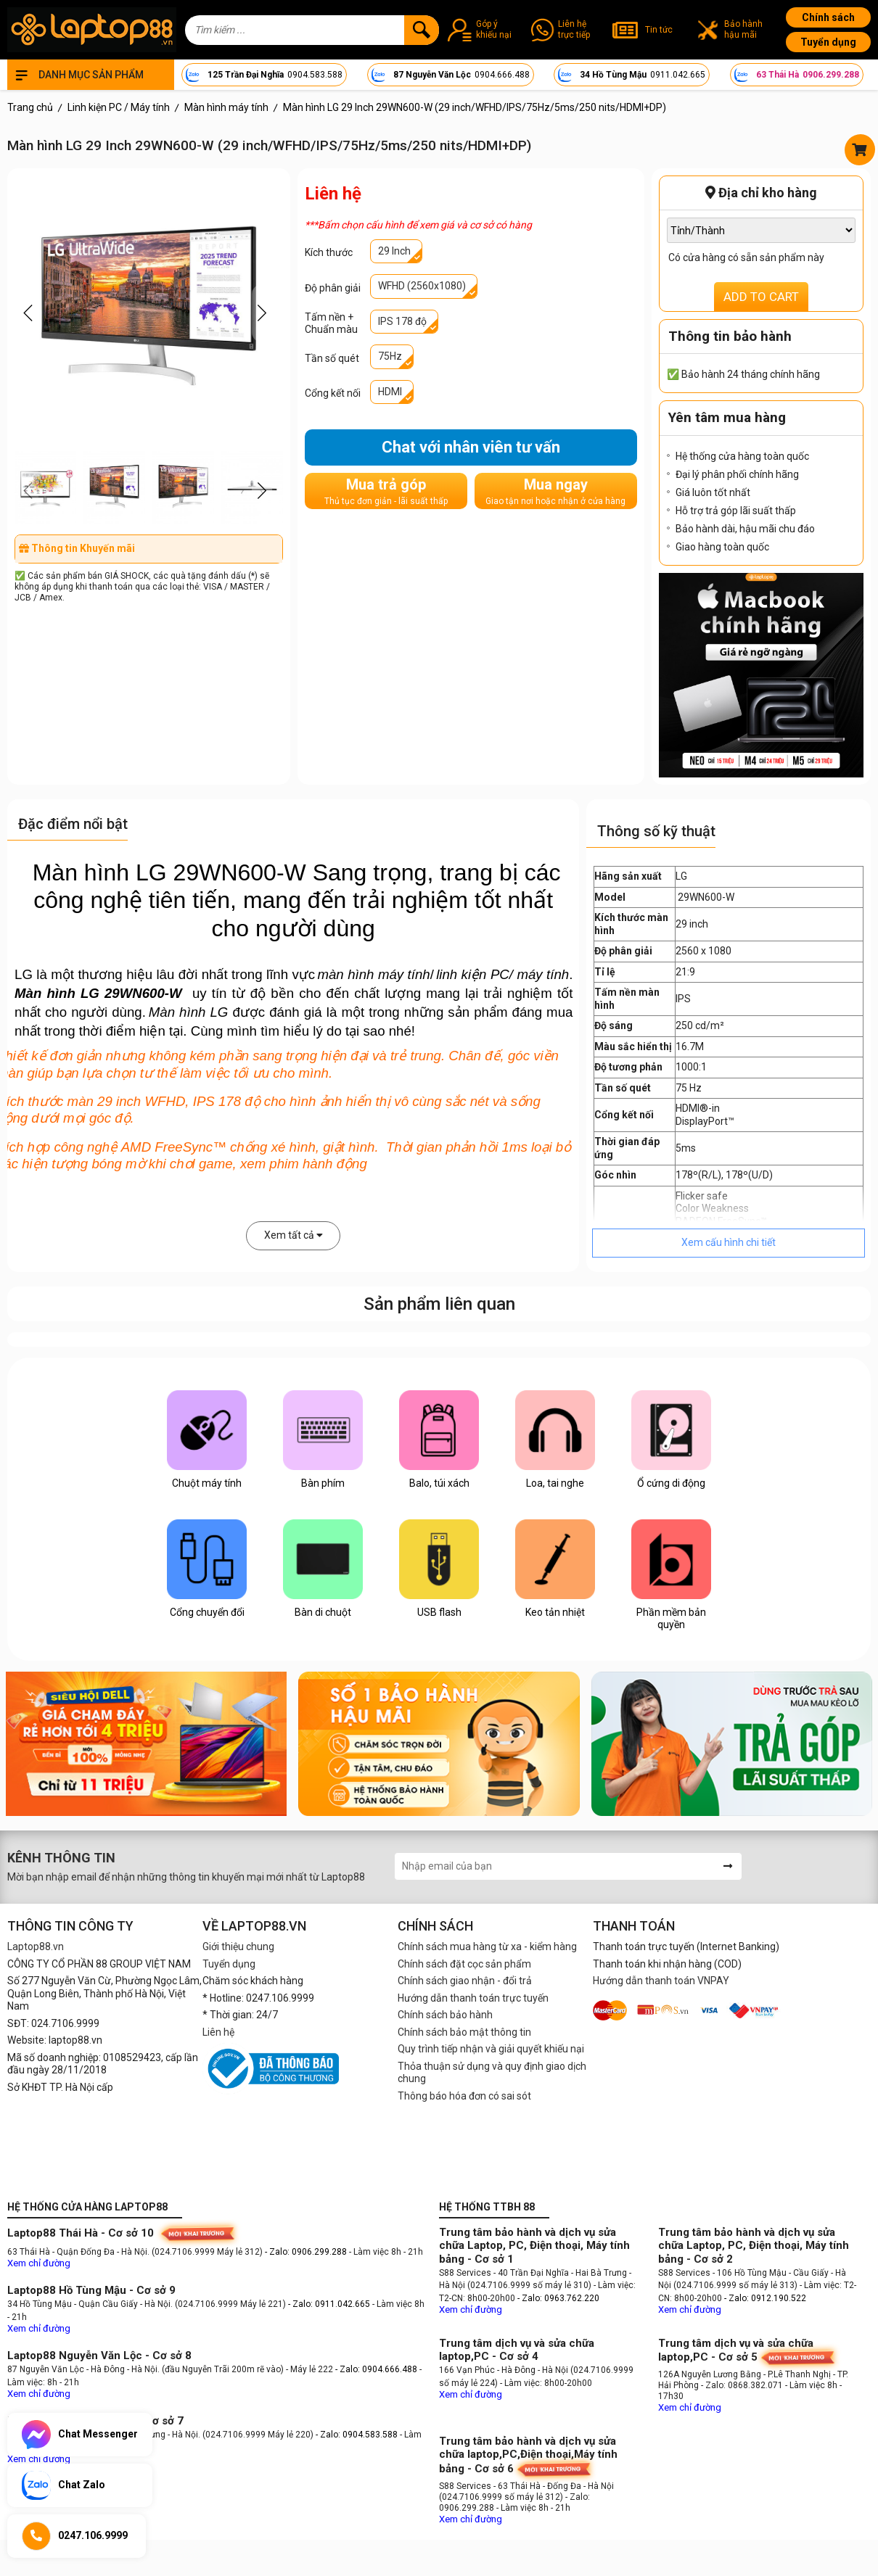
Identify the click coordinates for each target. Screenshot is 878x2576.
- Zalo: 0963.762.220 (558, 2298)
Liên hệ (218, 2032)
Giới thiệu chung (238, 1946)
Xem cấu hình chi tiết (728, 1242)
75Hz (390, 356)
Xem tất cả (293, 1235)
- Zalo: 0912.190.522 (765, 2298)
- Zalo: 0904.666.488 (376, 2369)
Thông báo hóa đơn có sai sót (464, 2096)
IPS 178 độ (402, 321)
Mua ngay (555, 491)
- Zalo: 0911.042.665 (330, 2304)
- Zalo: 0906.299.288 (307, 2252)
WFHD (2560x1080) (422, 286)
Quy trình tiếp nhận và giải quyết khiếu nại (491, 2049)
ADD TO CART (761, 296)
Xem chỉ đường (38, 2263)
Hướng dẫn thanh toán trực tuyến (473, 1998)
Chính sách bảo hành (445, 2014)
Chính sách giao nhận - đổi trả (465, 1980)
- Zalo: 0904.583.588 (357, 2435)
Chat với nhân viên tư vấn (471, 447)
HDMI (390, 391)
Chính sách (828, 17)
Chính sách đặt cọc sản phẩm (464, 1964)
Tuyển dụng (828, 42)
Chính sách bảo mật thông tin (464, 2032)
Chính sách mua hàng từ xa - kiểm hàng (487, 1946)
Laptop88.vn (35, 1946)
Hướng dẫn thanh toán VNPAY (661, 1980)
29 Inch (394, 251)
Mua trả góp (386, 491)
